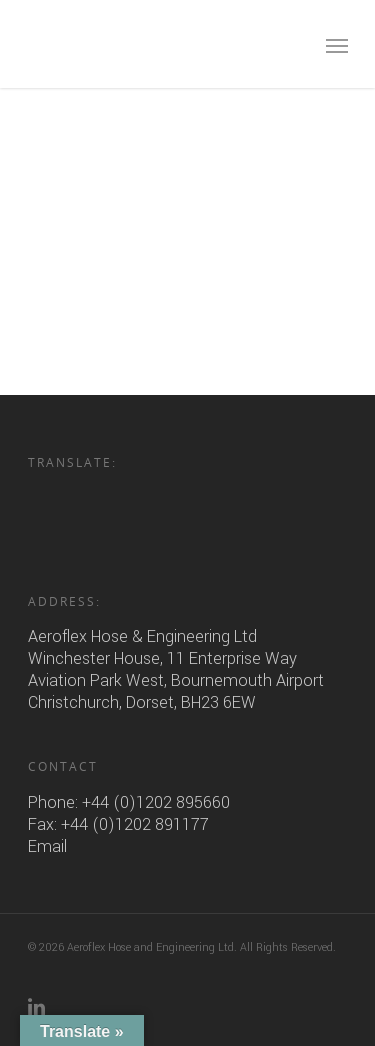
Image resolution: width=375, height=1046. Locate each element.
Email (47, 846)
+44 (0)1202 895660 (156, 802)
